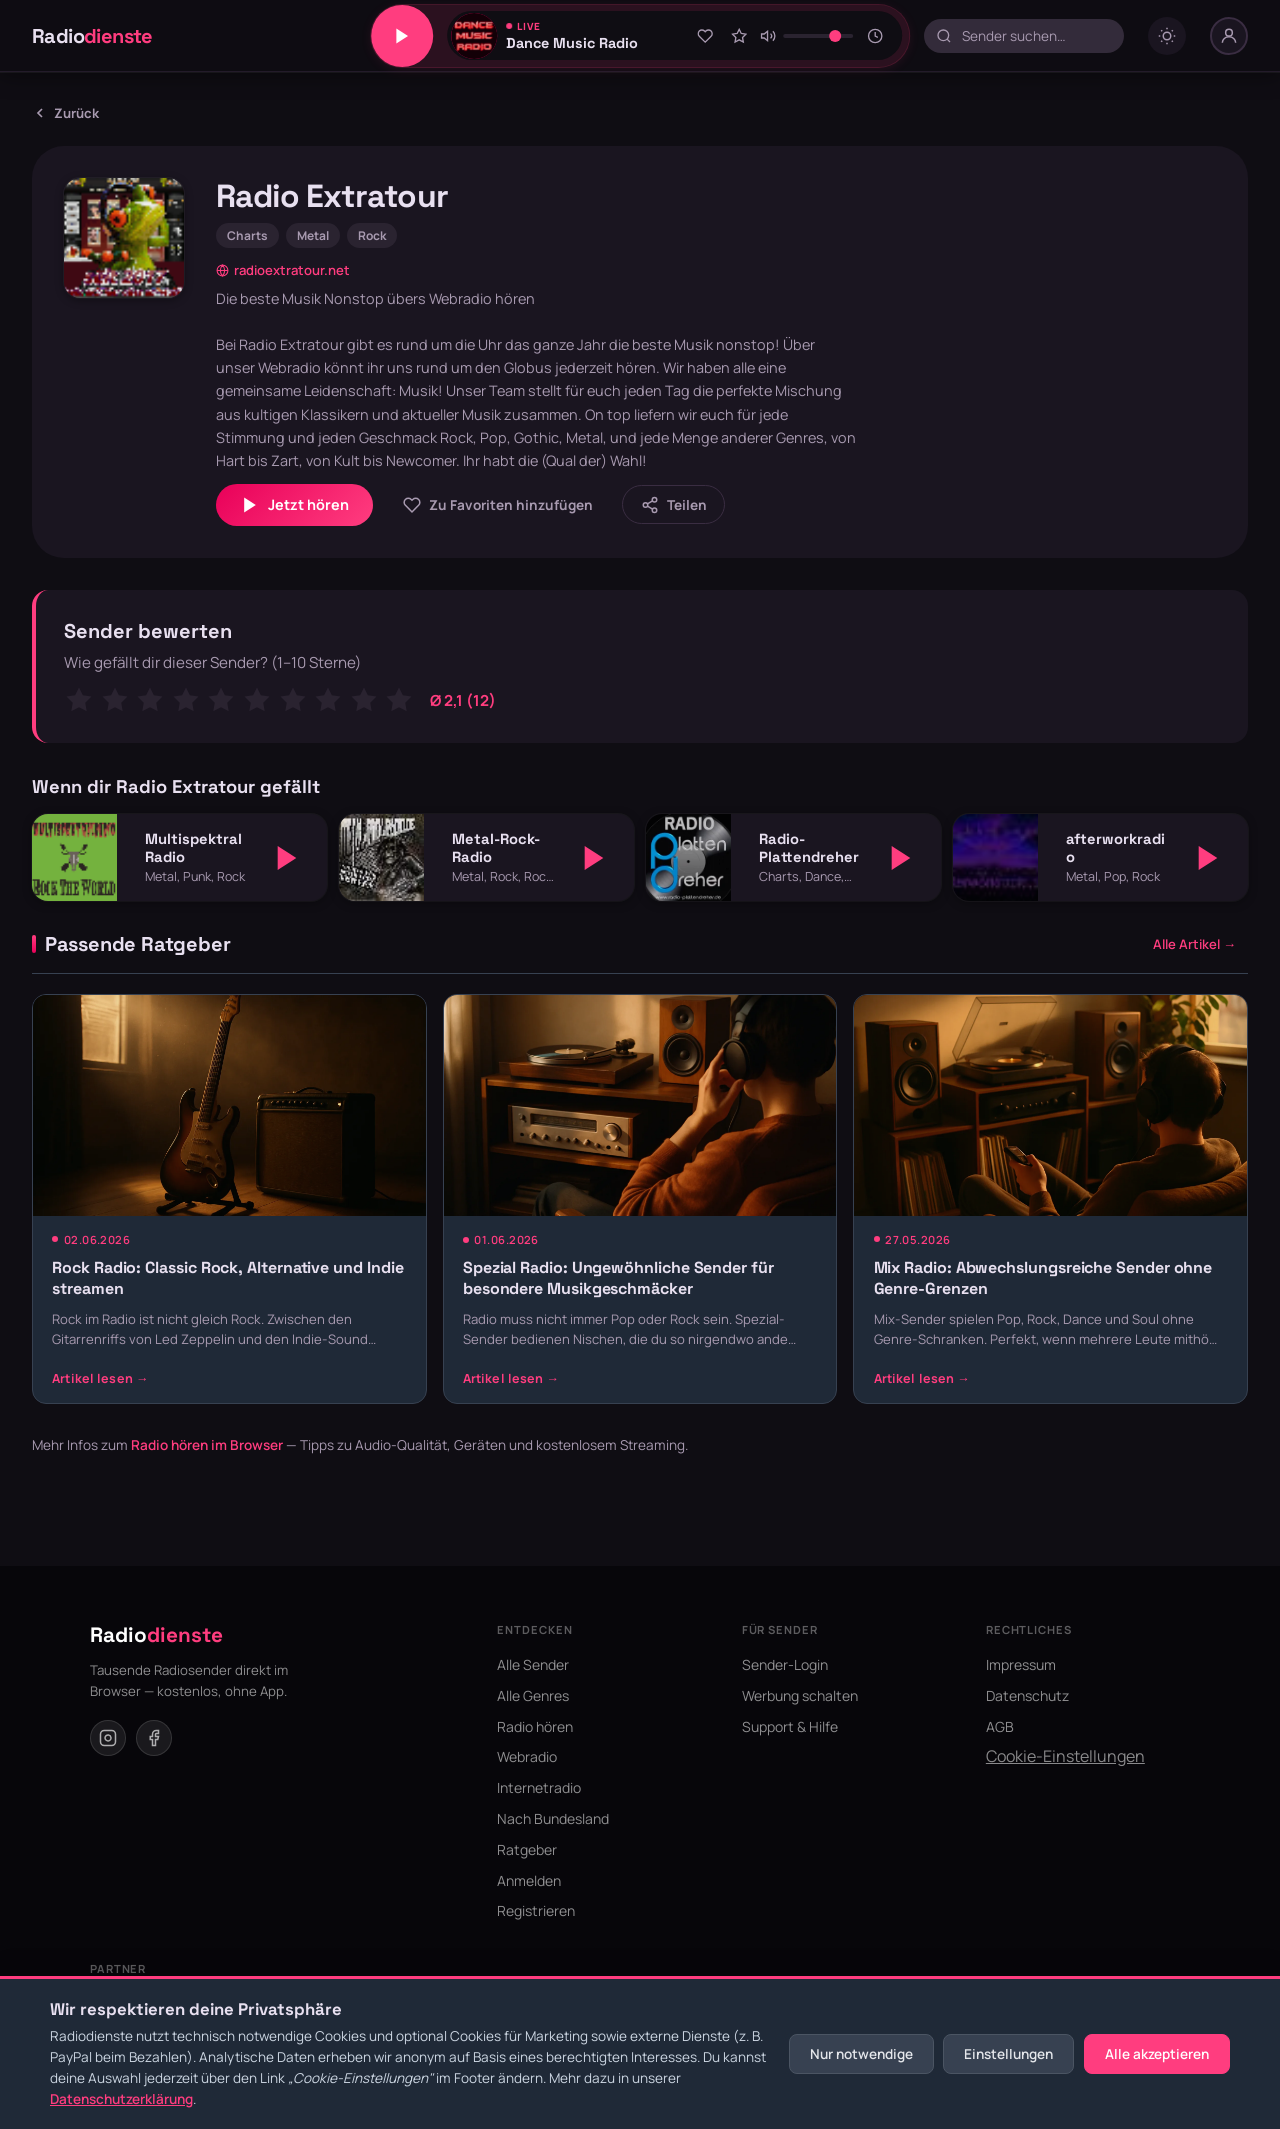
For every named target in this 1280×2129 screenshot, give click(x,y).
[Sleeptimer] (875, 36)
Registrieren (536, 1910)
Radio (92, 36)
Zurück (65, 113)
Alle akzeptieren (1157, 2054)
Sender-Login (785, 1664)
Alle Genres (533, 1695)
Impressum (1021, 1664)
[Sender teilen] (673, 504)
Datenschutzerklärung (121, 2099)
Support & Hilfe (790, 1726)
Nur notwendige (861, 2054)
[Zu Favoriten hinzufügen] (705, 36)
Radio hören (535, 1726)
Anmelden (529, 1880)
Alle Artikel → (1194, 944)
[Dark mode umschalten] (1167, 36)
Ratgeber (527, 1849)
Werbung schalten (800, 1695)
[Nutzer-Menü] (1229, 36)
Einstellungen (1008, 2054)
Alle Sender (533, 1664)
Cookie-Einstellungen (1065, 1756)
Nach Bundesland (553, 1818)
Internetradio (539, 1787)
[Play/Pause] (402, 36)
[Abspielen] (287, 858)
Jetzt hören (294, 505)
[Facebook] (154, 1738)
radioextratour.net (283, 270)
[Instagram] (108, 1738)
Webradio (527, 1756)
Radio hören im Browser (207, 1445)
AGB (1000, 1726)
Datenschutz (1027, 1695)
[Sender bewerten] (739, 36)
